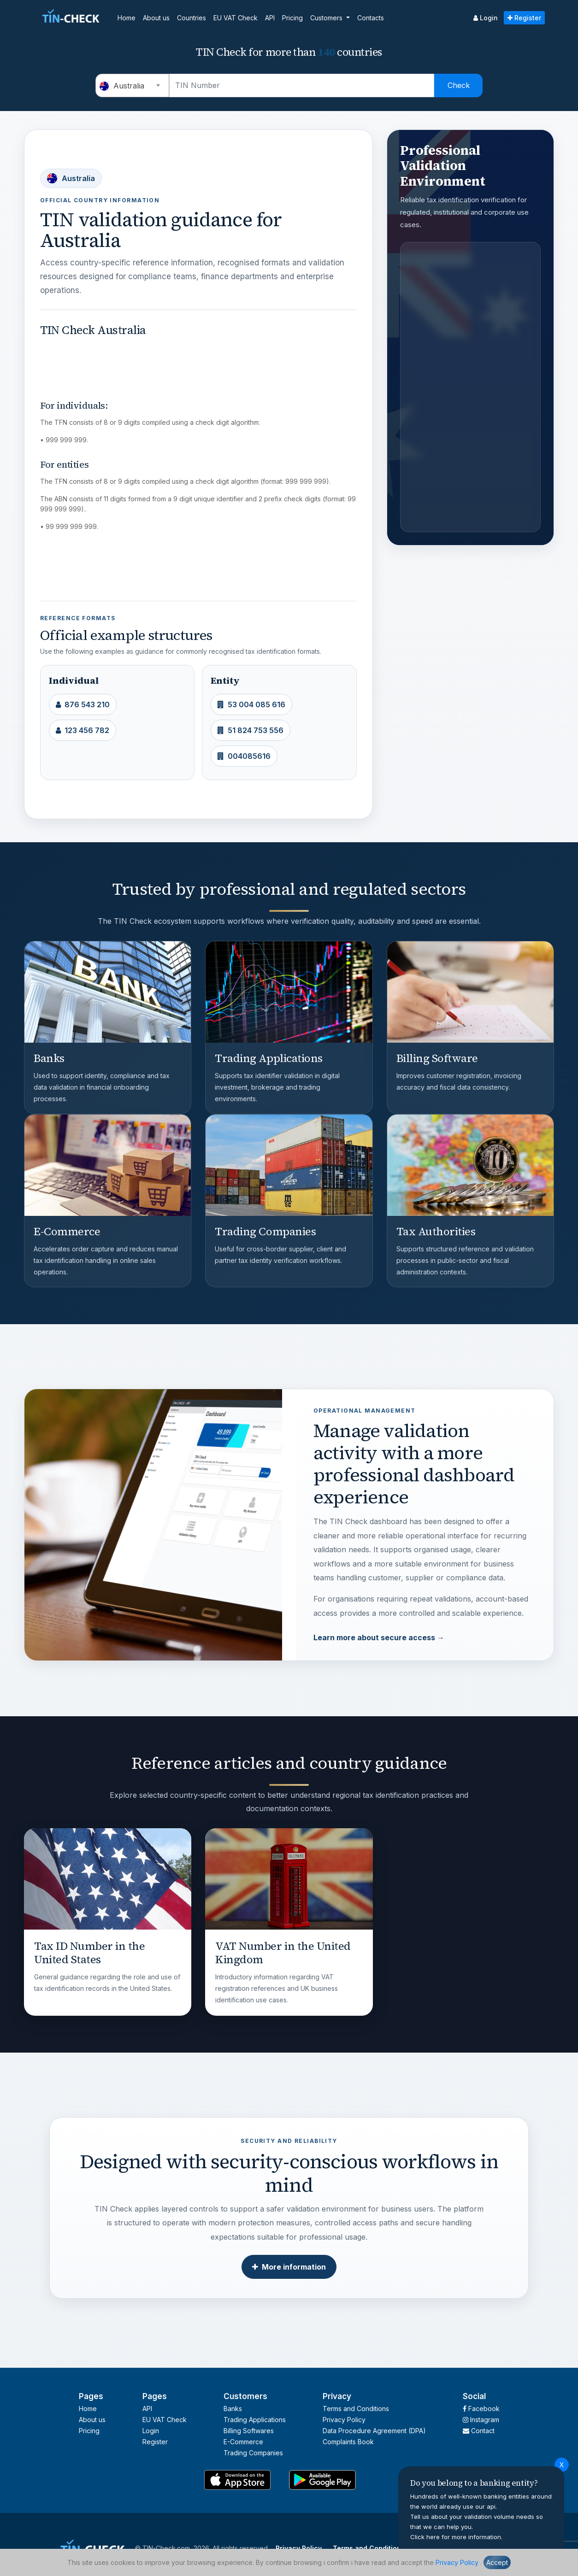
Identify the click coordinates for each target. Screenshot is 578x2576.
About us (156, 18)
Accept (497, 2562)
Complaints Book (348, 2442)
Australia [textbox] (122, 86)
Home (127, 18)
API (270, 18)
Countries (191, 18)
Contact (479, 2431)
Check (459, 85)
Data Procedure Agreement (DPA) (374, 2431)
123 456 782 (82, 730)
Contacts (370, 18)
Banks (233, 2408)
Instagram (481, 2419)
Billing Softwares (249, 2431)
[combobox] (132, 85)
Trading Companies (253, 2453)
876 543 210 (83, 704)
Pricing (292, 18)
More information (289, 2266)
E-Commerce (243, 2442)
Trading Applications (255, 2419)
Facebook (481, 2408)
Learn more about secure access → (378, 1637)
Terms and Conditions (356, 2408)
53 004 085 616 (251, 704)
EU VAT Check (235, 18)
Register (524, 18)
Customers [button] (327, 18)
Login (485, 18)
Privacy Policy (457, 2562)
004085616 (244, 756)
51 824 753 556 (250, 730)
